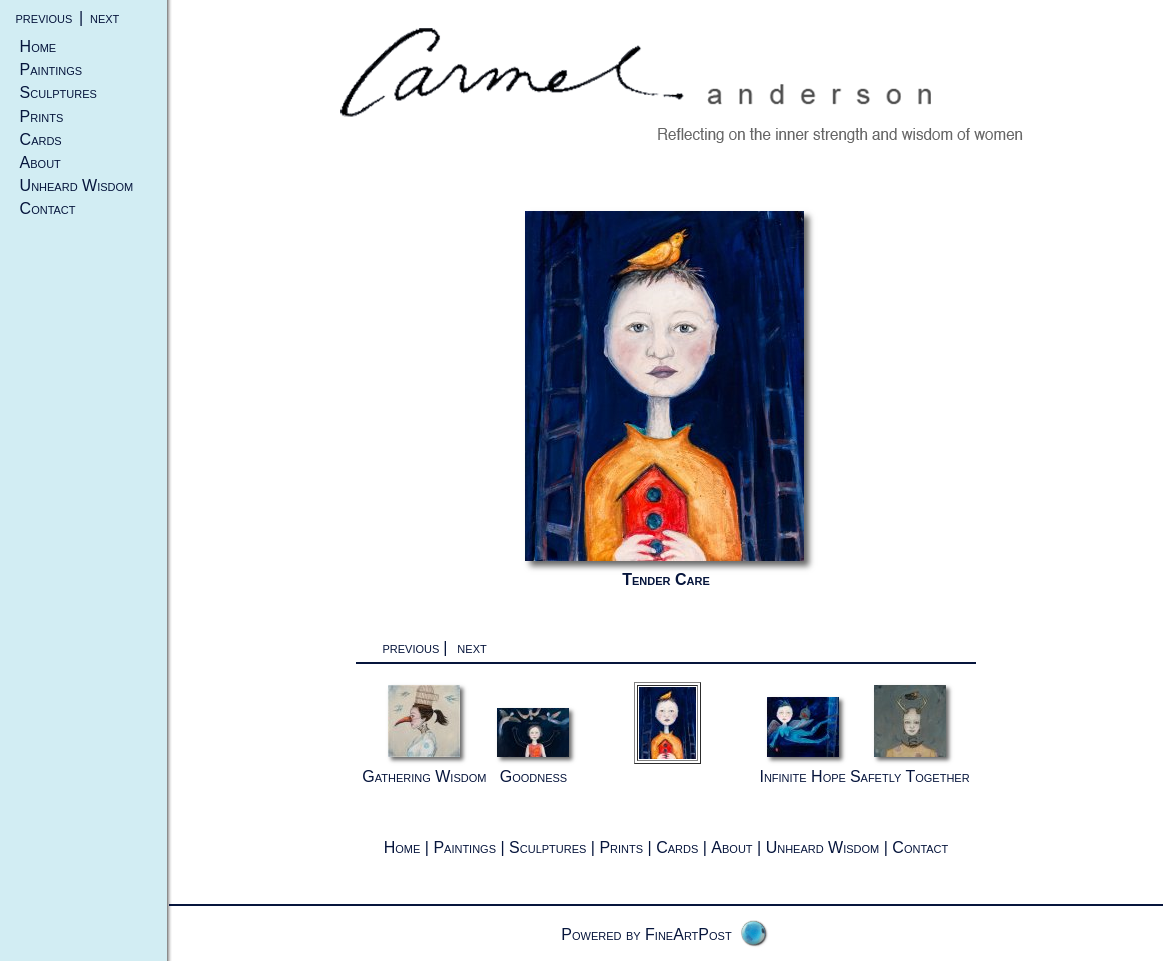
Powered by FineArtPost (646, 934)
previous (44, 17)
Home (38, 46)
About (40, 162)
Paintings (51, 69)
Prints (42, 116)
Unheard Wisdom (77, 185)
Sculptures (58, 92)
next (104, 17)
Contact (48, 208)
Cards (41, 139)
